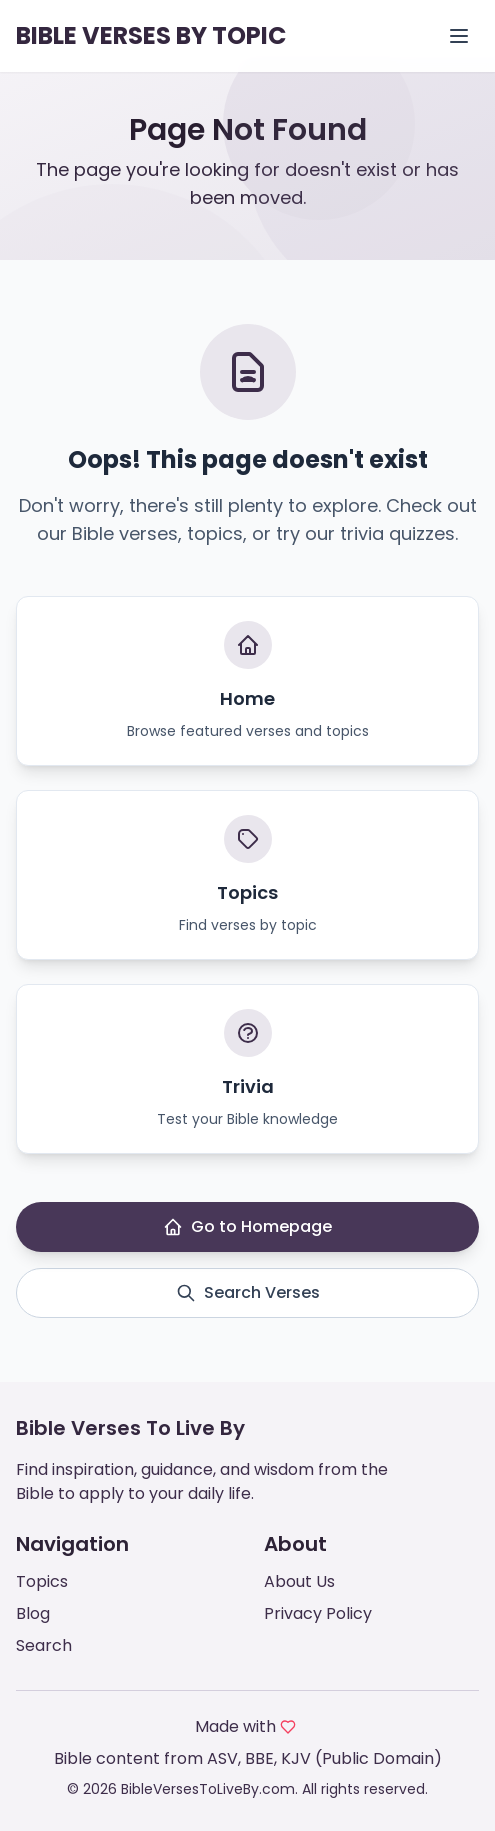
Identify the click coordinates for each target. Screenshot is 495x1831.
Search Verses (248, 1292)
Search (44, 1645)
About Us (299, 1581)
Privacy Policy (318, 1613)
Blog (33, 1613)
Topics (42, 1581)
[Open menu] (459, 36)
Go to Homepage (247, 1226)
